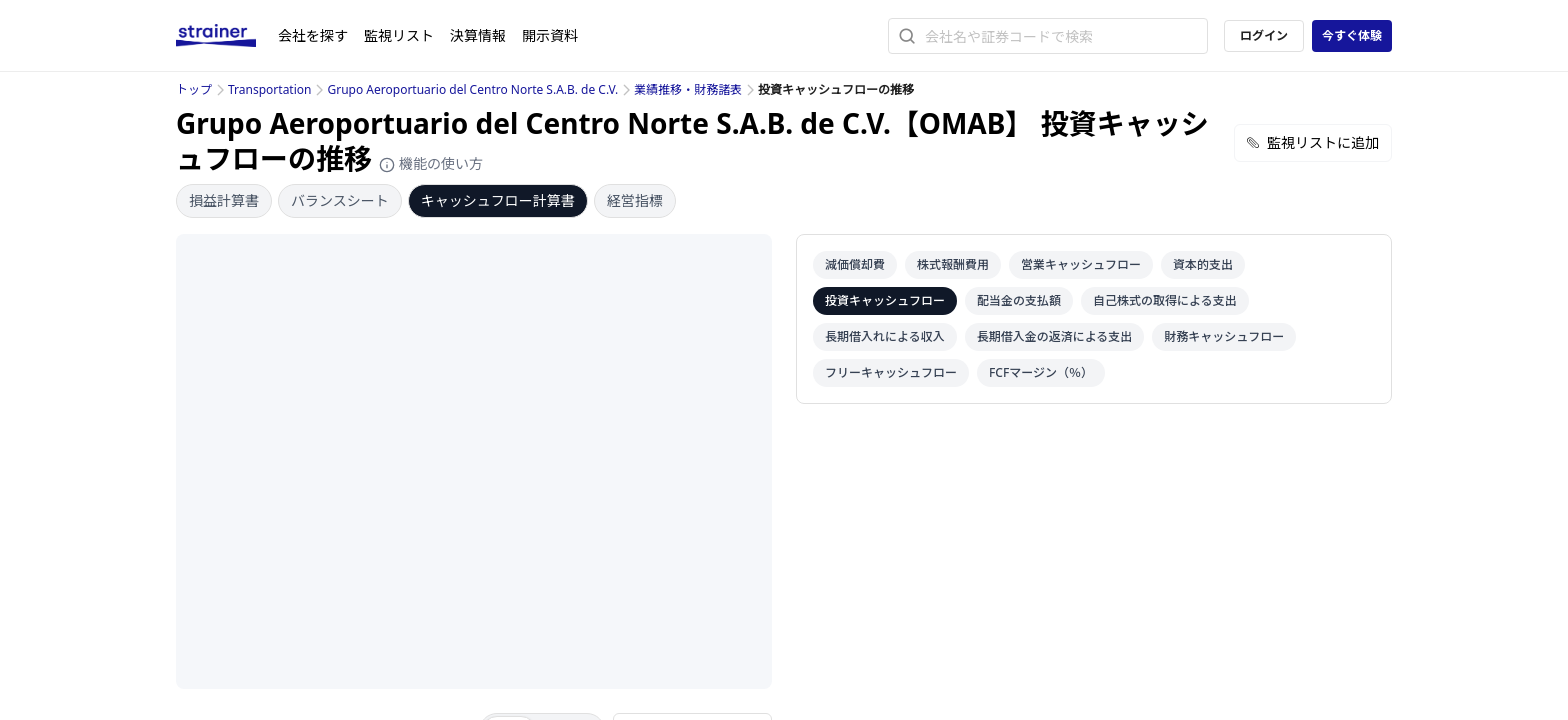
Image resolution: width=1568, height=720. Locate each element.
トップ (194, 89)
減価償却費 (855, 264)
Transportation (269, 89)
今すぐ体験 (1352, 35)
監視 (399, 35)
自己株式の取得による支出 (1165, 300)
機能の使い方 (431, 163)
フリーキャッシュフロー (891, 372)
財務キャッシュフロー (1224, 336)
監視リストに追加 (1313, 142)
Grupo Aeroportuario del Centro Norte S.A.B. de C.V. (472, 89)
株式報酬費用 (953, 264)
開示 (550, 35)
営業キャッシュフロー (1081, 264)
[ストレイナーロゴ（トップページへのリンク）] (227, 36)
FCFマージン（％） (1041, 372)
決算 (478, 35)
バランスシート (340, 200)
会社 (313, 35)
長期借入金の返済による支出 (1055, 336)
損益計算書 (224, 200)
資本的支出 (1203, 264)
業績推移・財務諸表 (688, 89)
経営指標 (635, 200)
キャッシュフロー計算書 (498, 200)
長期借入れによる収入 (885, 336)
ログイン (1264, 35)
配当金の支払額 (1019, 300)
